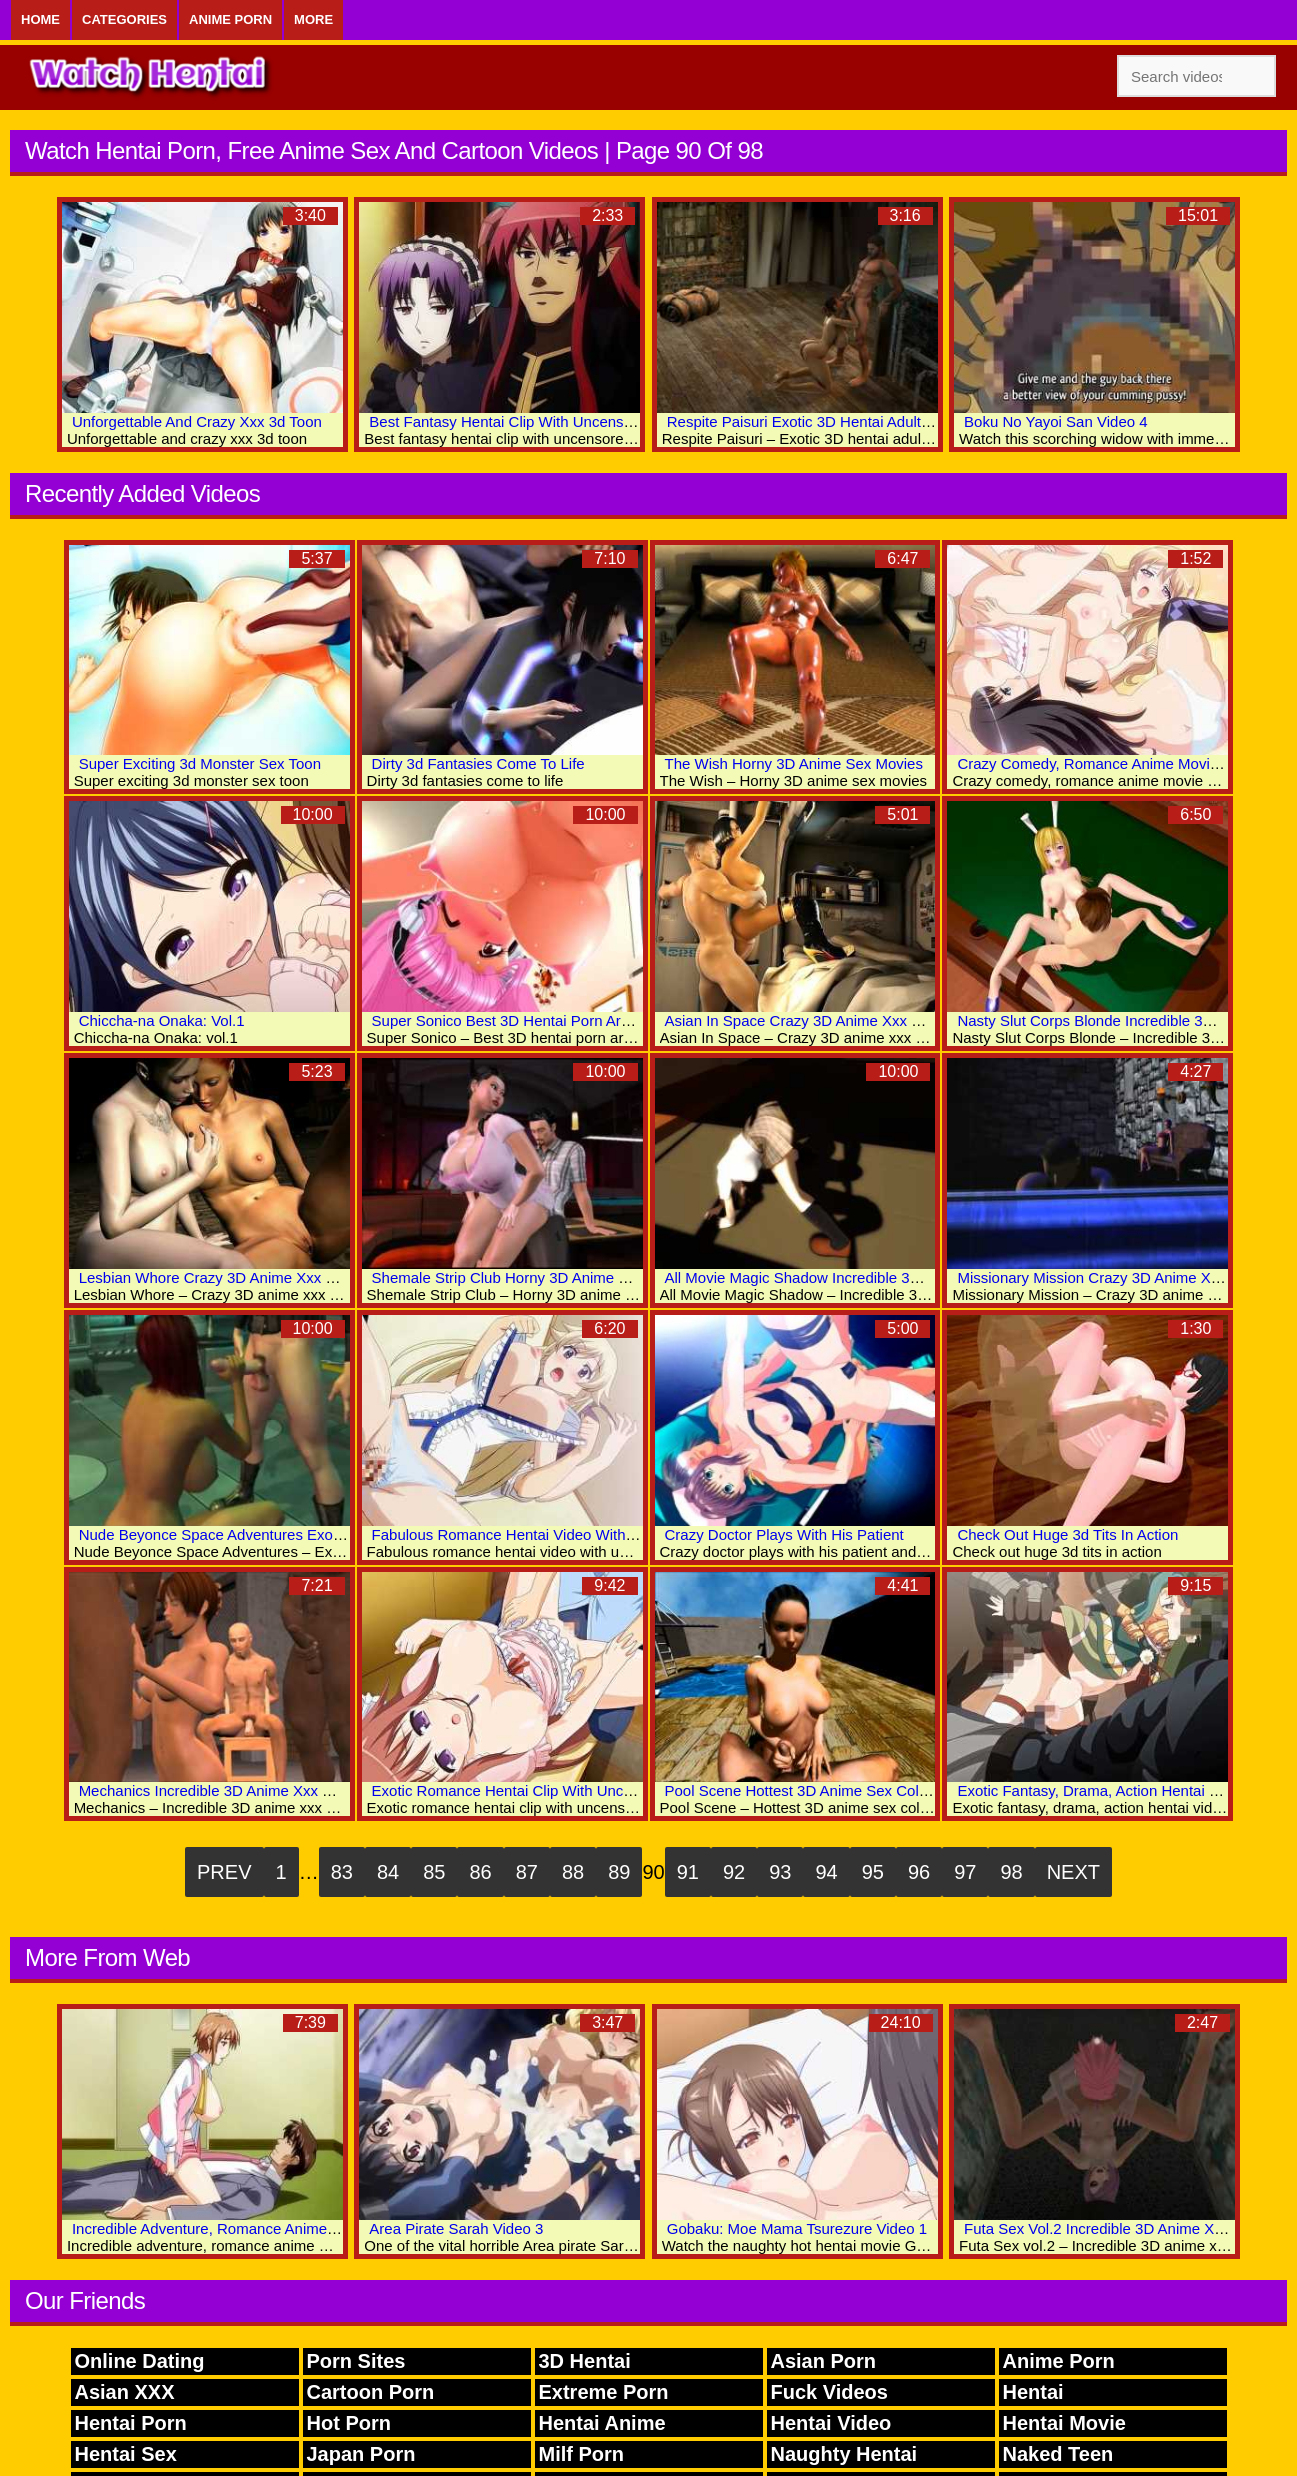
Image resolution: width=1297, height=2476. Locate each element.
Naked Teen (1058, 2454)
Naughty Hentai (844, 2454)
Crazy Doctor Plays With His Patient (784, 1534)
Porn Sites (356, 2361)
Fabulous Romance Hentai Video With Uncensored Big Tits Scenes (595, 1534)
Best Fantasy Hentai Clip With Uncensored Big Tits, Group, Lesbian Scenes (620, 421)
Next (1073, 1872)
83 (342, 1872)
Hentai (1033, 2392)
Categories (124, 19)
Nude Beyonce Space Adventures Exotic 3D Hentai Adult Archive (294, 1534)
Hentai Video (831, 2423)
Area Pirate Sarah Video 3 (456, 2228)
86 (480, 1872)
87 (527, 1872)
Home (40, 19)
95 (873, 1872)
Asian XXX (125, 2392)
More (313, 19)
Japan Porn (361, 2454)
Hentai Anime (602, 2423)
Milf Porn (582, 2454)
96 (919, 1872)
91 (688, 1872)
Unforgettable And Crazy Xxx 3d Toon (197, 421)
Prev (224, 1872)
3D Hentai (585, 2361)
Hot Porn (349, 2423)
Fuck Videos (829, 2392)
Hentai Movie (1064, 2423)
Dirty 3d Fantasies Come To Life (478, 763)
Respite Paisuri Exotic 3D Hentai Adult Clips (813, 421)
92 (734, 1872)
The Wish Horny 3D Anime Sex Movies (794, 763)
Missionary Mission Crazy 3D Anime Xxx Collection (1126, 1277)
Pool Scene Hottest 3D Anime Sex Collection (814, 1790)
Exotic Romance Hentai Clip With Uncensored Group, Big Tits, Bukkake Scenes (636, 1790)
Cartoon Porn (371, 2392)
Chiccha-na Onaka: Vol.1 (162, 1020)
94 (826, 1872)
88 (573, 1872)
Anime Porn (230, 19)
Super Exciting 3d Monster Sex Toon (200, 763)
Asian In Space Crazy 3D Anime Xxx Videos (811, 1020)
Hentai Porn (131, 2423)
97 (965, 1872)
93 (780, 1872)
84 (388, 1872)
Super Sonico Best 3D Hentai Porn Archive (514, 1020)
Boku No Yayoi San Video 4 (1055, 421)
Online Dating (140, 2361)
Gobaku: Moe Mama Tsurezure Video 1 (797, 2228)
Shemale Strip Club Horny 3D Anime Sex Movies (534, 1277)
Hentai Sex (126, 2454)
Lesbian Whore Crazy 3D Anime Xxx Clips (219, 1277)
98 (1011, 1872)
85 (434, 1872)
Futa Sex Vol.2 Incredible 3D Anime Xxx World (1118, 2228)
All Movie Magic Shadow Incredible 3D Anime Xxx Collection (865, 1277)
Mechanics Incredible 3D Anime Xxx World (220, 1790)
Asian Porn (824, 2361)
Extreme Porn (604, 2392)
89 (619, 1872)
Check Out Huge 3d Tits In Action (1067, 1534)
